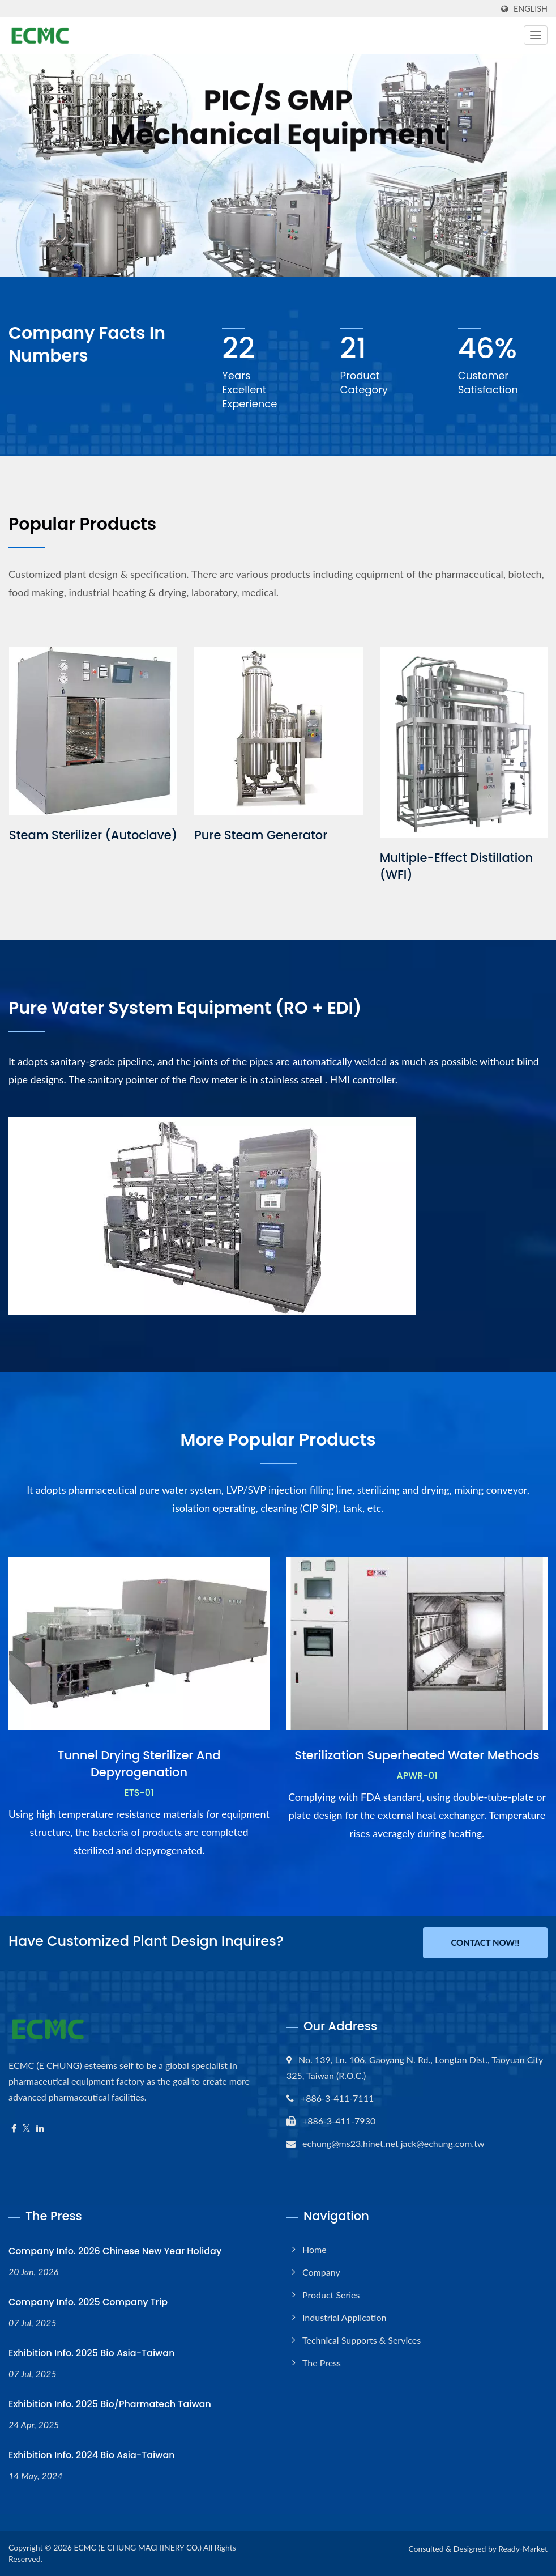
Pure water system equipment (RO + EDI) (184, 1008)
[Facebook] (13, 2128)
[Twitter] (26, 2128)
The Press (321, 2362)
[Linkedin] (40, 2128)
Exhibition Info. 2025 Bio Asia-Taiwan (91, 2353)
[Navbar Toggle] (536, 35)
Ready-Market (523, 2548)
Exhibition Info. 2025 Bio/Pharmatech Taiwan (109, 2404)
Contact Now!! (485, 1942)
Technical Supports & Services (361, 2340)
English (531, 9)
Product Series (331, 2294)
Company (321, 2272)
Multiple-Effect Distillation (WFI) (456, 866)
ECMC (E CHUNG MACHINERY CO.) (138, 2547)
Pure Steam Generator (260, 835)
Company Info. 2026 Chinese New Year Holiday (114, 2251)
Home (314, 2249)
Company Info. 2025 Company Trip (88, 2302)
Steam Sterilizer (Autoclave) (93, 835)
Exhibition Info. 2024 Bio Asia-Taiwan (91, 2455)
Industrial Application (344, 2317)
